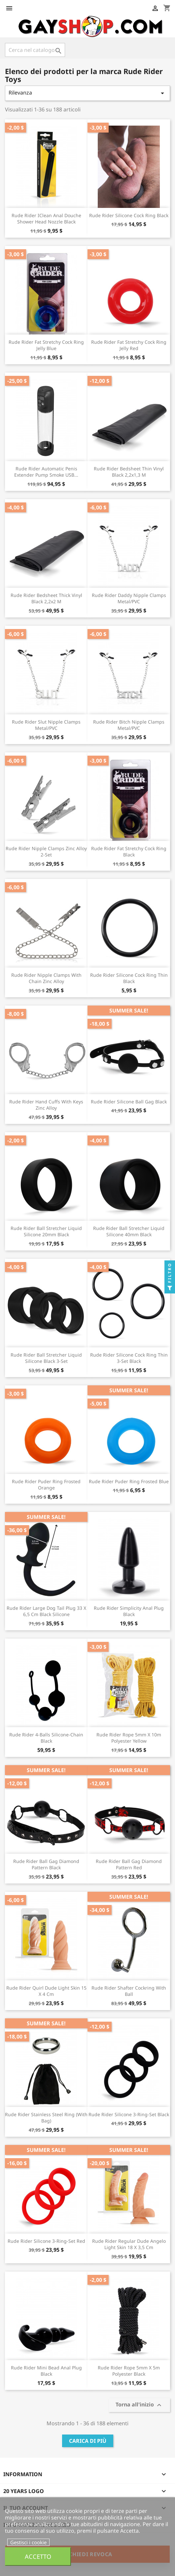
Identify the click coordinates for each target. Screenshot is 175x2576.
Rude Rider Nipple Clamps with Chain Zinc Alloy (46, 978)
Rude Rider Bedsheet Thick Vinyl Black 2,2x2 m (46, 598)
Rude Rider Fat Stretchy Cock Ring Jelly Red (128, 345)
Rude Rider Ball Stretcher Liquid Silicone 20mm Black (46, 1231)
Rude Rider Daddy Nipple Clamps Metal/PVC (129, 598)
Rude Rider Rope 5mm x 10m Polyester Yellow (128, 1737)
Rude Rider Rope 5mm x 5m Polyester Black (129, 2370)
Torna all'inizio (139, 2405)
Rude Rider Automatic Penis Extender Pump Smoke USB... (46, 471)
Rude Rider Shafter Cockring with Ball (128, 1991)
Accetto (38, 2556)
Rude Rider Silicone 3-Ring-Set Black (128, 2114)
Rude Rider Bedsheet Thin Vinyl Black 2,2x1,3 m (129, 471)
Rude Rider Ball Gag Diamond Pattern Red (129, 1864)
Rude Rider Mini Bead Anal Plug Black (46, 2370)
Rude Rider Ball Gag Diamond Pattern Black (46, 1864)
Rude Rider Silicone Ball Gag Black (129, 1101)
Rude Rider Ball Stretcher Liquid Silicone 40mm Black (128, 1231)
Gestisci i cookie (28, 2542)
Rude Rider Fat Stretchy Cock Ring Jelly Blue (46, 345)
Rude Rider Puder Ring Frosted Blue (129, 1481)
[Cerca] (35, 50)
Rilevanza (87, 93)
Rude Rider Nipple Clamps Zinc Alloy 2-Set (46, 851)
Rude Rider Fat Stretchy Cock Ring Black (128, 851)
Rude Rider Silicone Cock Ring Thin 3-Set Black (129, 1358)
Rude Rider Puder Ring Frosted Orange (46, 1484)
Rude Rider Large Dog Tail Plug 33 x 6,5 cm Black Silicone (46, 1611)
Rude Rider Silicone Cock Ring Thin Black (129, 978)
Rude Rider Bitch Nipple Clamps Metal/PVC (128, 725)
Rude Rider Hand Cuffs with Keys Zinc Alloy (46, 1104)
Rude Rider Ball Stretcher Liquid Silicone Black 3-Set (46, 1358)
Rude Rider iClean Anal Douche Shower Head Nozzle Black (46, 218)
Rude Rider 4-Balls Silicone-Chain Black (46, 1737)
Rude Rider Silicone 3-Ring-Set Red (46, 2241)
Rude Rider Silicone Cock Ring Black (128, 215)
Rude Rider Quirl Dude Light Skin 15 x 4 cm (46, 1991)
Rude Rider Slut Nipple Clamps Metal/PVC (46, 725)
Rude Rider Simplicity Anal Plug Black (129, 1611)
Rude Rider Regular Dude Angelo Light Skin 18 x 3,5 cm (129, 2244)
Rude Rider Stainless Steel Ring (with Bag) (46, 2117)
